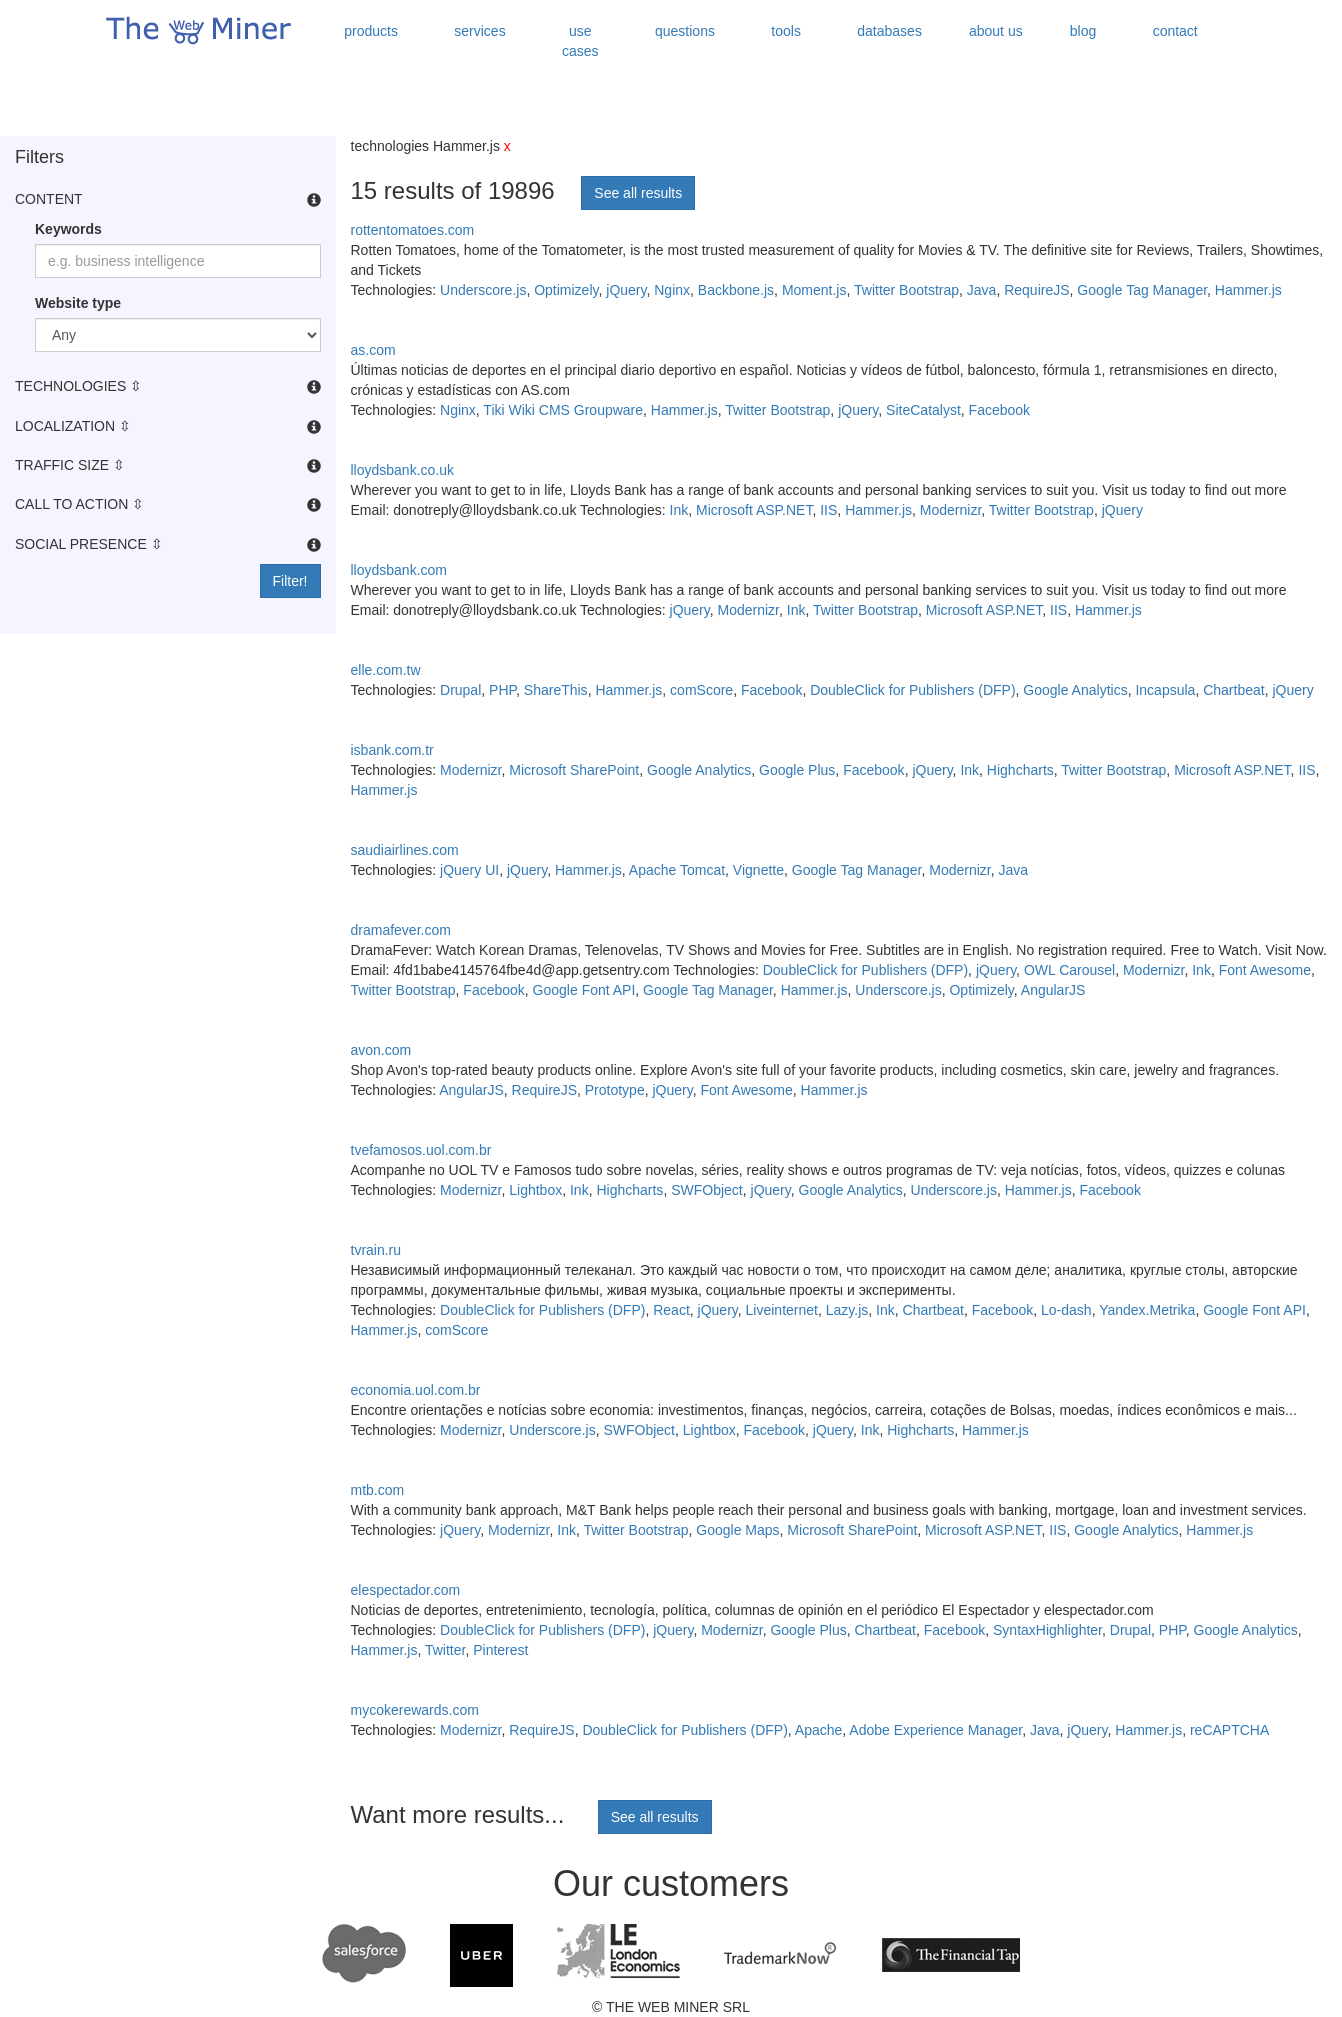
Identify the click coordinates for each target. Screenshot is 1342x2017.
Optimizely (566, 290)
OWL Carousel (1069, 970)
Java (982, 290)
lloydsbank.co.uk (403, 470)
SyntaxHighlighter (1047, 1630)
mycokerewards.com (415, 1710)
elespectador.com (406, 1590)
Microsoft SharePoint (574, 770)
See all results (638, 193)
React (671, 1310)
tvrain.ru (376, 1250)
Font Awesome (1265, 970)
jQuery (626, 290)
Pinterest (500, 1650)
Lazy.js (847, 1310)
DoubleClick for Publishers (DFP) (912, 690)
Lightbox (535, 1190)
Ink (679, 510)
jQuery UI (469, 870)
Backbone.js (736, 290)
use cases (580, 41)
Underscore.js (483, 290)
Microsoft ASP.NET (754, 510)
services (479, 31)
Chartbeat (1233, 690)
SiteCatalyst (923, 410)
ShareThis (556, 690)
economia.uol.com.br (416, 1390)
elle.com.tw (386, 670)
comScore (701, 690)
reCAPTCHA (1229, 1730)
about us (996, 31)
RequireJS (1036, 290)
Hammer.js (1248, 290)
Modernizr (950, 510)
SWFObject (707, 1190)
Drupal (460, 690)
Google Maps (737, 1530)
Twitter (445, 1650)
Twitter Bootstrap (906, 290)
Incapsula (1165, 690)
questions (685, 31)
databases (889, 31)
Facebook (999, 410)
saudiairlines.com (405, 850)
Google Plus (797, 770)
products (371, 31)
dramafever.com (401, 930)
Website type (78, 303)
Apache (818, 1730)
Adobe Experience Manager (935, 1730)
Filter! (290, 581)
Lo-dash (1066, 1310)
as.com (373, 350)
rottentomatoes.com (413, 230)
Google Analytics (1075, 690)
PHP (502, 690)
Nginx (672, 290)
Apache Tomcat (677, 870)
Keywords (68, 229)
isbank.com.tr (392, 750)
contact (1175, 31)
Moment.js (814, 290)
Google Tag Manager (1142, 290)
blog (1083, 31)
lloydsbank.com (399, 570)
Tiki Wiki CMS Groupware (563, 410)
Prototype (615, 1090)
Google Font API (584, 990)
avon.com (381, 1050)
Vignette (758, 870)
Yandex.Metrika (1147, 1310)
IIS (828, 510)
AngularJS (1053, 990)
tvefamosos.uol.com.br (421, 1150)
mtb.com (378, 1490)
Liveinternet (782, 1310)
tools (786, 31)
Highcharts (1020, 770)
